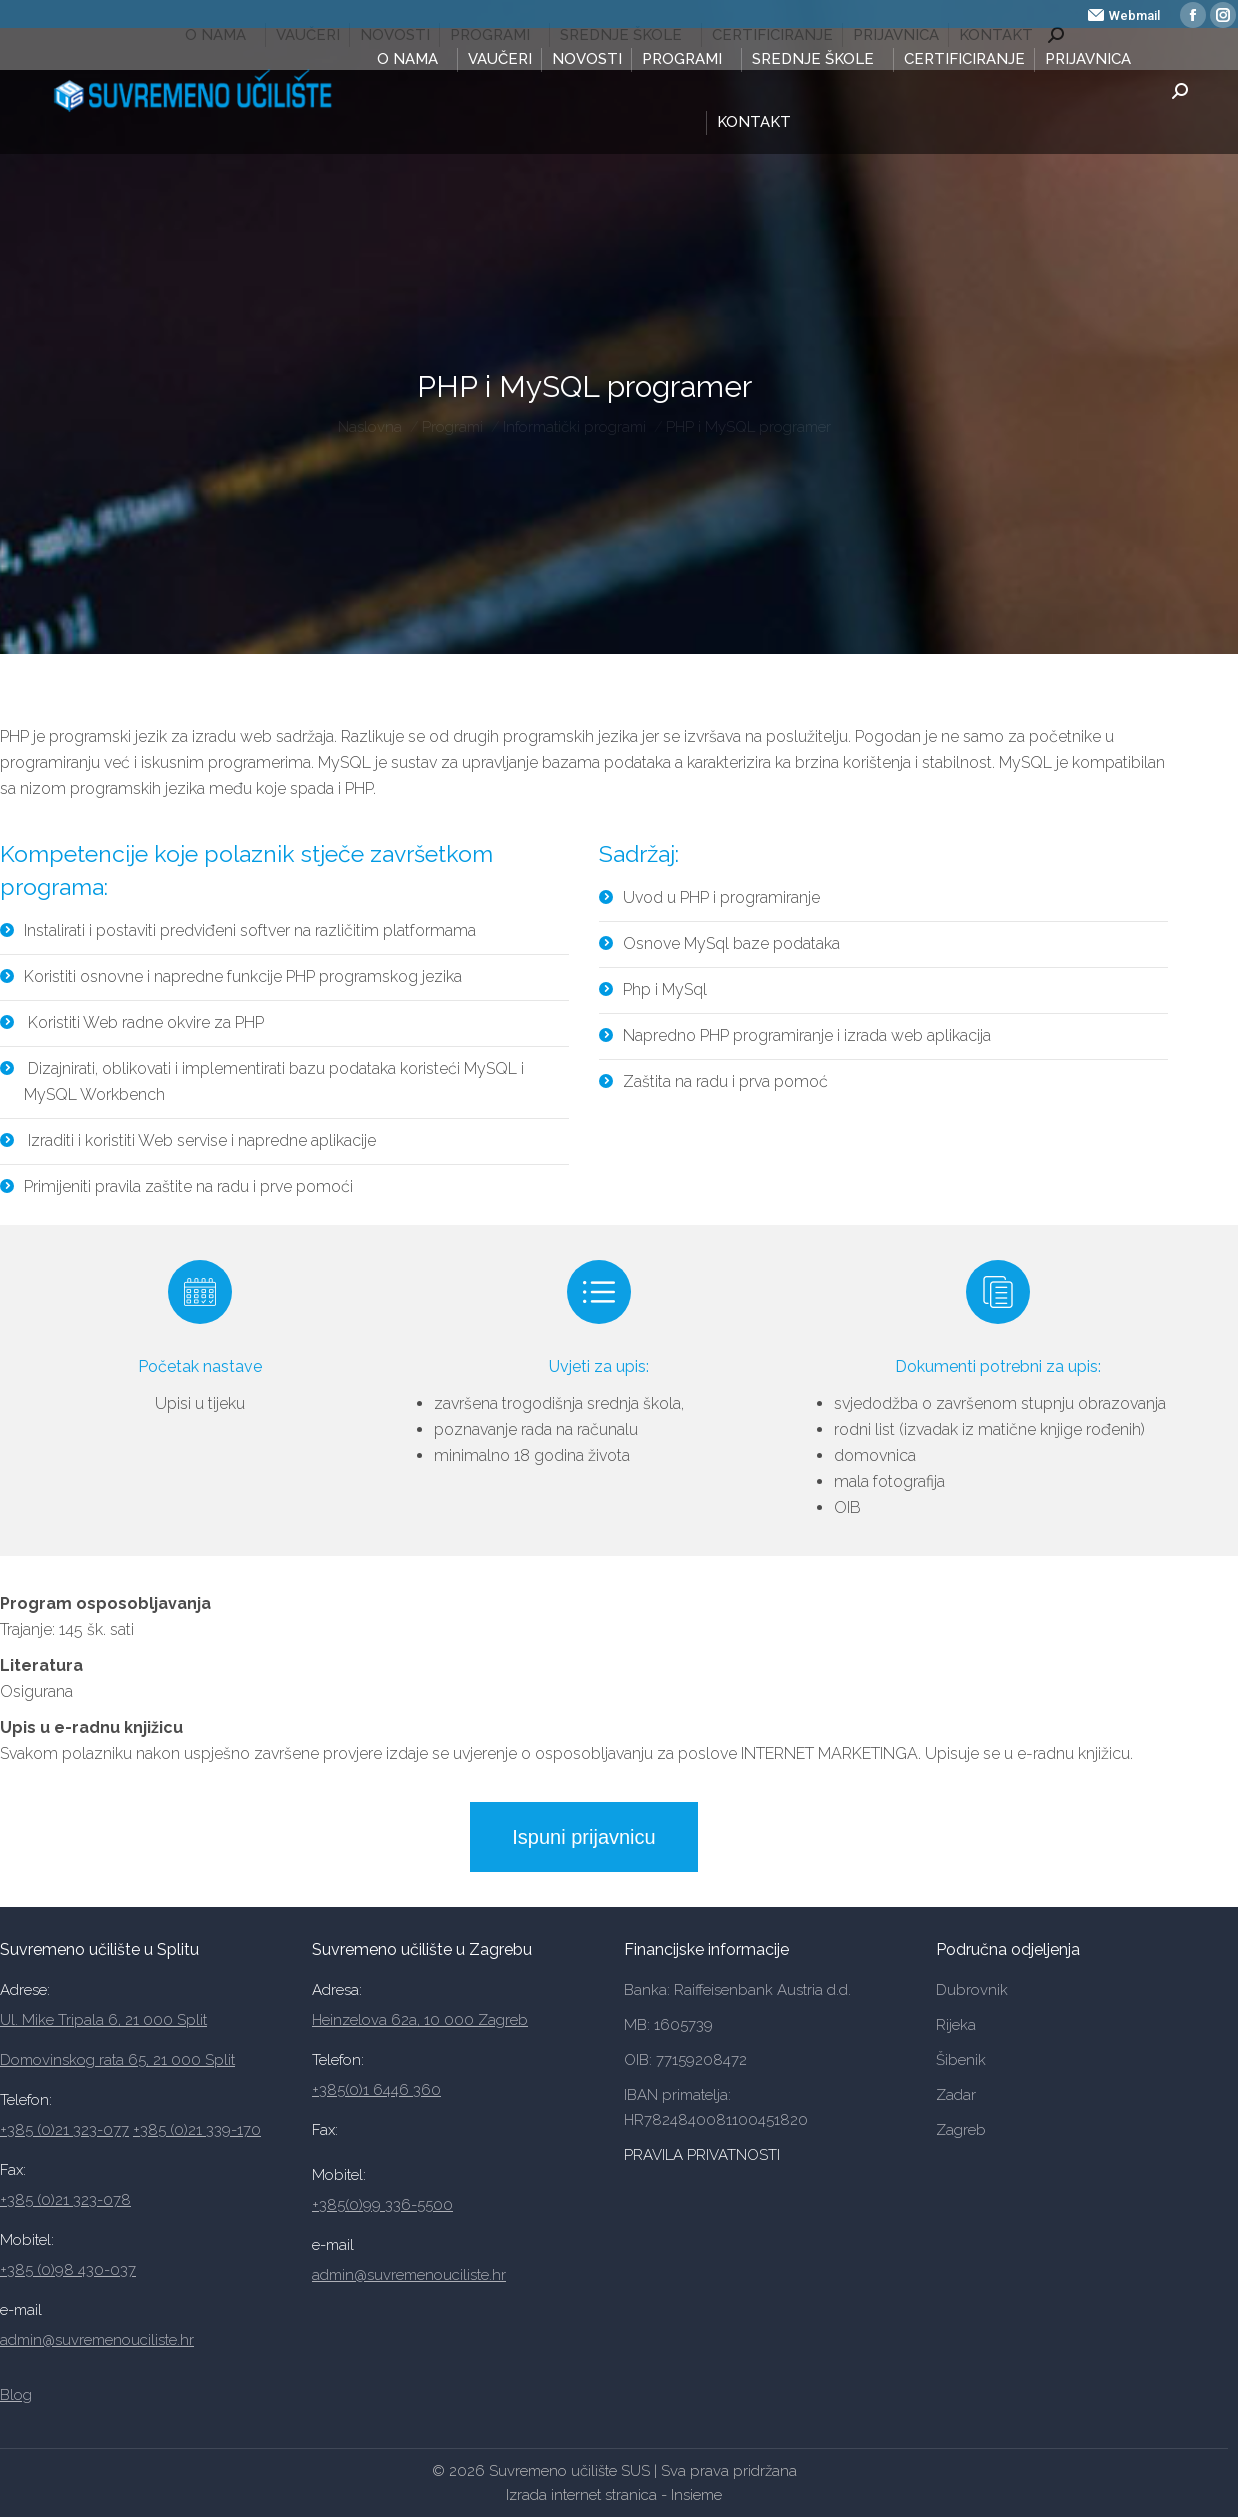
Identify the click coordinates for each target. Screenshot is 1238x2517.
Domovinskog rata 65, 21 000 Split (117, 2060)
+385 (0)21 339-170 (197, 2130)
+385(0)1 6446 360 (376, 2090)
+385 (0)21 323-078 (65, 2200)
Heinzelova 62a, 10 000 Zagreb (420, 2020)
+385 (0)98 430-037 (68, 2270)
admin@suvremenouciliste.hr (97, 2340)
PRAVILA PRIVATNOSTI (704, 2155)
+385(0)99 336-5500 (382, 2205)
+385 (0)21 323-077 (64, 2130)
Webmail (1124, 15)
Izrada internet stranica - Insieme (614, 2495)
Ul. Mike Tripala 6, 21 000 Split (103, 2020)
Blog (16, 2395)
